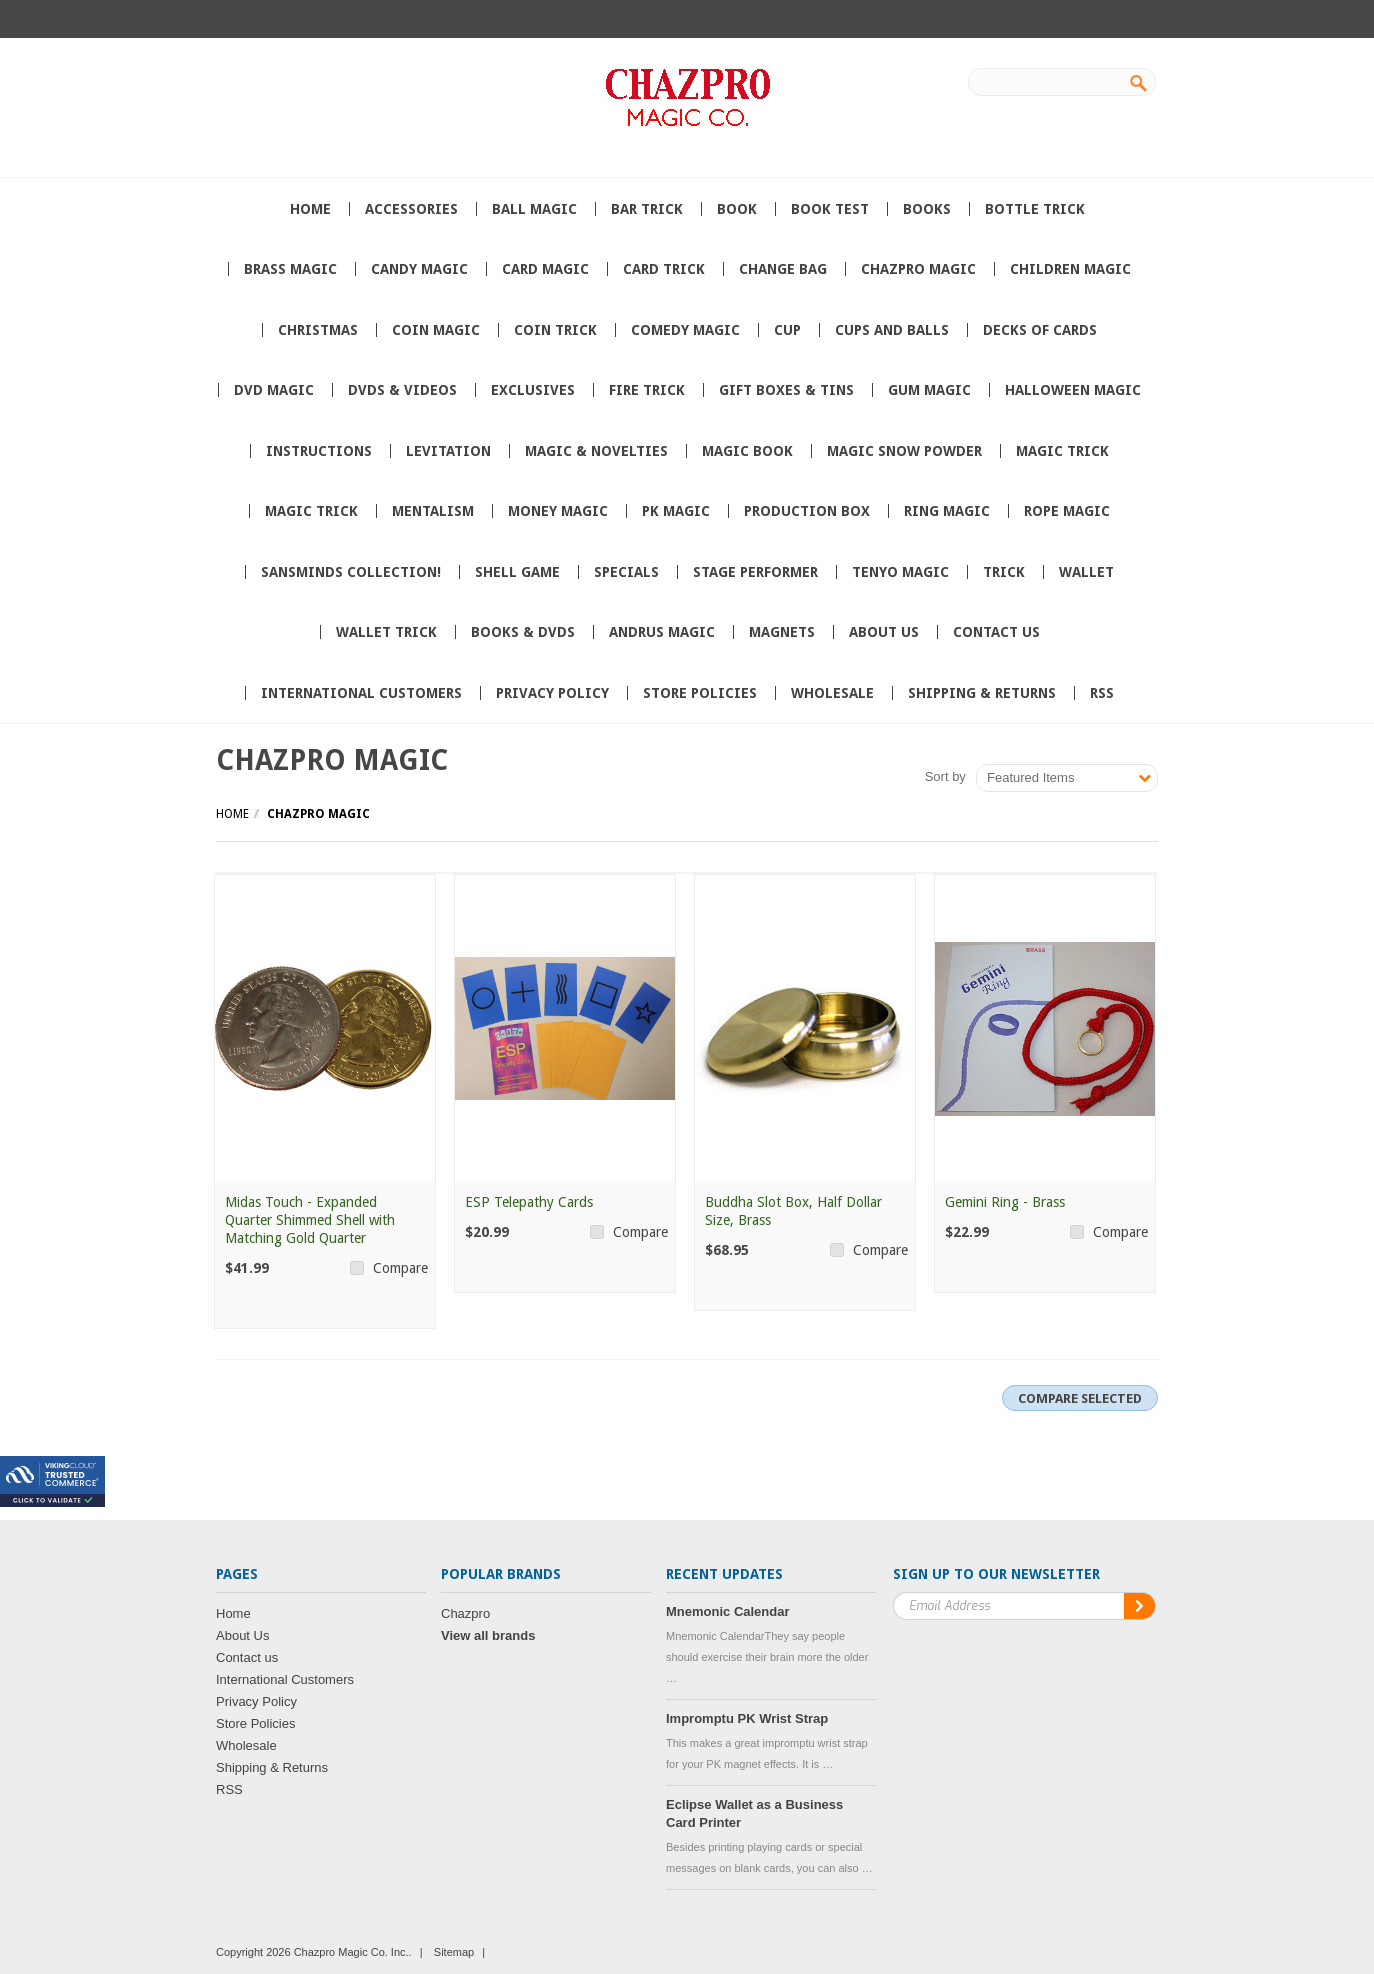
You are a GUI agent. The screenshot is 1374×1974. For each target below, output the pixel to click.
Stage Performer (755, 572)
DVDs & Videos (402, 390)
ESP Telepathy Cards (529, 1202)
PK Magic (676, 511)
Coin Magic (436, 330)
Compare (400, 1268)
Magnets (782, 632)
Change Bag (783, 269)
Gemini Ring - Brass (1005, 1202)
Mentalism (433, 511)
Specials (626, 572)
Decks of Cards (1040, 330)
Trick (1004, 572)
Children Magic (1070, 269)
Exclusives (533, 390)
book (737, 209)
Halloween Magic (1073, 390)
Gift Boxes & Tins (786, 390)
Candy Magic (419, 269)
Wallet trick (386, 632)
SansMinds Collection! (351, 572)
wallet (1086, 572)
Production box (807, 511)
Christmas (318, 330)
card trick (664, 269)
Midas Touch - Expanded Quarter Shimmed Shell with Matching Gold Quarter (310, 1220)
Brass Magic (290, 269)
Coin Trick (555, 330)
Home (232, 814)
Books (927, 209)
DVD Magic (274, 390)
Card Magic (545, 269)
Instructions (319, 451)
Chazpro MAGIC (918, 269)
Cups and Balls (892, 330)
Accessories (411, 209)
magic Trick (311, 511)
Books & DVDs (523, 632)
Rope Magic (1067, 511)
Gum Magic (929, 390)
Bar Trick (647, 209)
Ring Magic (947, 511)
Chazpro (465, 1613)
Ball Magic (534, 209)
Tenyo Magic (900, 572)
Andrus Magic (662, 632)
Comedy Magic (685, 330)
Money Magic (558, 511)
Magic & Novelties (596, 451)
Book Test (830, 209)
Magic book (747, 451)
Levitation (448, 451)
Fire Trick (647, 390)
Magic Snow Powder (904, 451)
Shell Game (517, 572)
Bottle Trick (1035, 209)
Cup (787, 330)
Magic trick (1062, 451)
